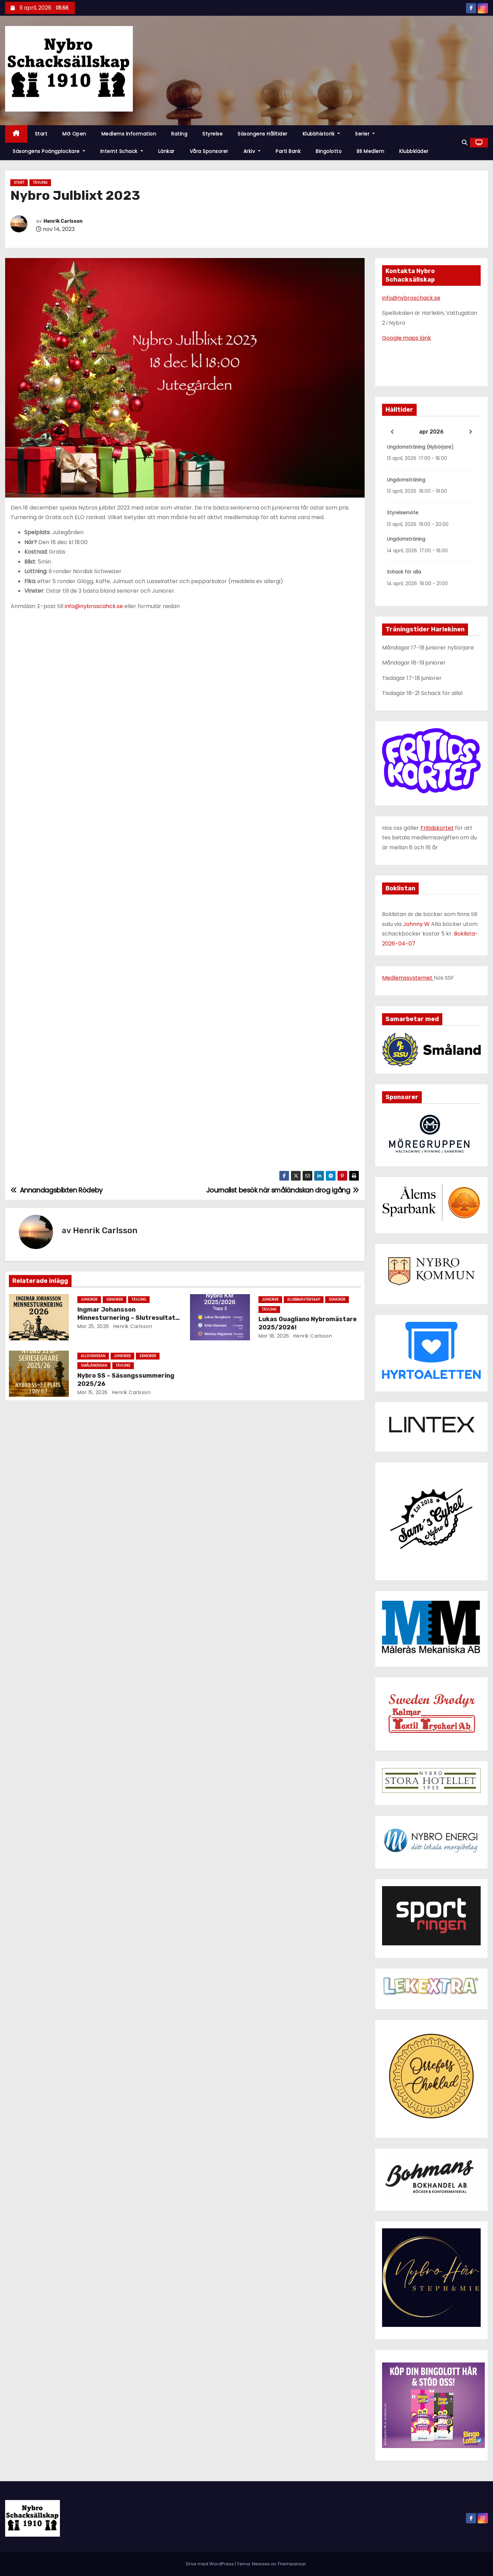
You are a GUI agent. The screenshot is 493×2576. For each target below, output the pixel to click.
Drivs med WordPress (210, 2564)
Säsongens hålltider (263, 133)
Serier (365, 133)
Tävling (40, 182)
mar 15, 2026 (92, 1392)
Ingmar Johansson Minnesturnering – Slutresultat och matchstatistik (126, 1318)
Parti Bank (288, 151)
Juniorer (89, 1299)
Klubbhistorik (321, 133)
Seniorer (114, 1299)
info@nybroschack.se (411, 298)
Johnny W (417, 924)
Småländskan (94, 1365)
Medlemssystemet (408, 978)
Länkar (166, 151)
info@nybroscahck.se (94, 606)
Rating (179, 133)
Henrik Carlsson (63, 221)
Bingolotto (329, 151)
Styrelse (212, 133)
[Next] (471, 432)
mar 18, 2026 (273, 1335)
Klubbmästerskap (303, 1299)
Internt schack (121, 151)
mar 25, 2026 (93, 1326)
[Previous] (392, 432)
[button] (464, 142)
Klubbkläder (414, 151)
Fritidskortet (437, 828)
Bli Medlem (370, 151)
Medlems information (128, 133)
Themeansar (291, 2564)
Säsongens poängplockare (49, 151)
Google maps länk (406, 338)
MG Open (74, 133)
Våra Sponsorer (209, 151)
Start (41, 133)
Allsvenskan (93, 1355)
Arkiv (252, 151)
